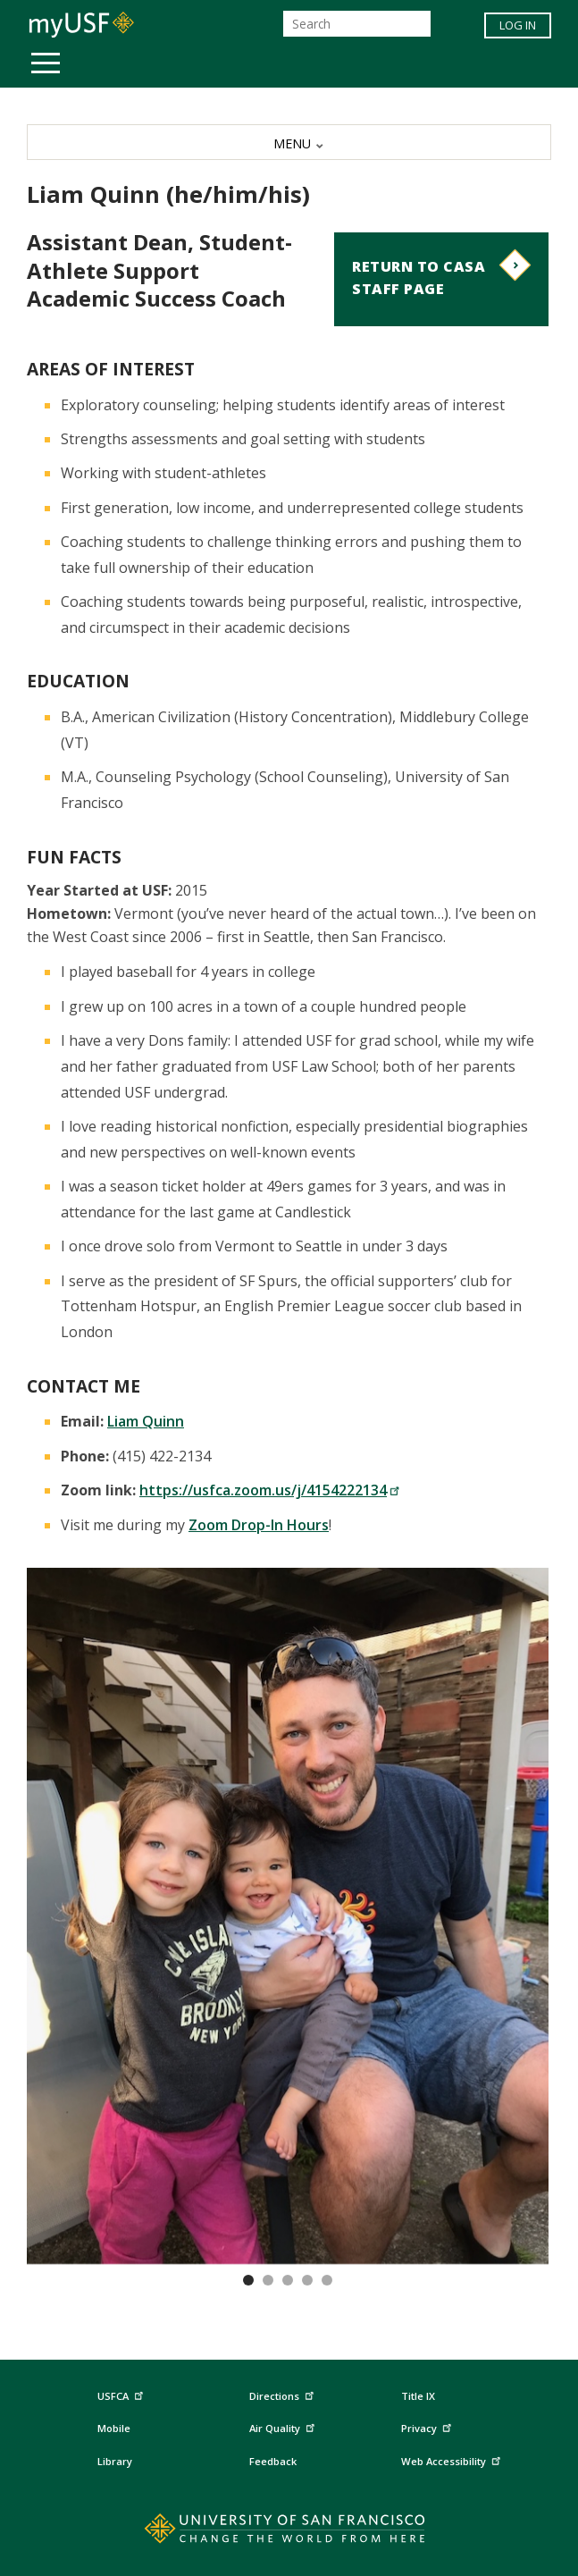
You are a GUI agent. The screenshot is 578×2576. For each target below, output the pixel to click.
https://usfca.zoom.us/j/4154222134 (269, 1490)
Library (114, 2461)
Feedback (273, 2461)
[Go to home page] (289, 2532)
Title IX (418, 2396)
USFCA (122, 2394)
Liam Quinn (145, 1421)
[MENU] (289, 142)
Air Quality (284, 2426)
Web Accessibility (453, 2458)
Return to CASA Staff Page (418, 278)
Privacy (428, 2426)
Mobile (113, 2428)
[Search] (357, 24)
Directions (280, 2397)
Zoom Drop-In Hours (258, 1525)
